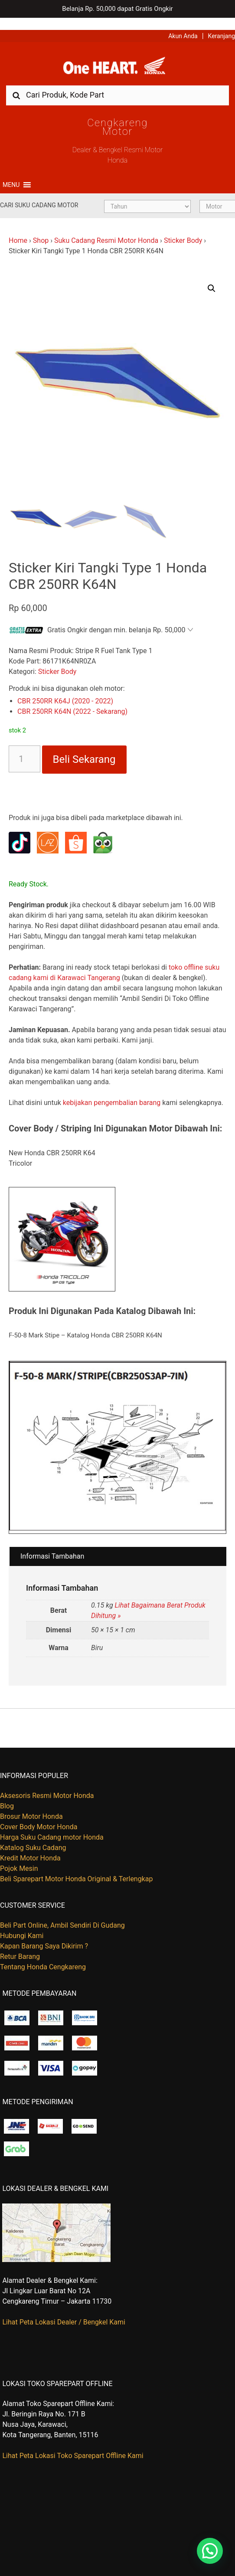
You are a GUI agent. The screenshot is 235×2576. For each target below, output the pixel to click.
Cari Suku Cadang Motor (39, 195)
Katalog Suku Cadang (33, 1838)
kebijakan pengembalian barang (112, 1093)
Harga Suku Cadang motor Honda (52, 1828)
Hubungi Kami (21, 1926)
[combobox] (117, 85)
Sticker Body (183, 230)
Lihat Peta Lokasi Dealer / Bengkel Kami (63, 2312)
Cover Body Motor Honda (38, 1817)
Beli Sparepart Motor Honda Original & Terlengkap (76, 1869)
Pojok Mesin (19, 1859)
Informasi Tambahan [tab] (52, 1547)
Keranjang (221, 23)
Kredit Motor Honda (30, 1848)
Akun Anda (183, 23)
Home (18, 230)
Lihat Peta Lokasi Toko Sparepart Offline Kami (72, 2446)
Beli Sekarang (84, 750)
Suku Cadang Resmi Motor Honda (106, 230)
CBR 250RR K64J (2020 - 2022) (65, 691)
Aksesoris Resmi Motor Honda (47, 1786)
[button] (11, 174)
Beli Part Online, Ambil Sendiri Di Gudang (62, 1916)
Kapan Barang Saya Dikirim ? (44, 1936)
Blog (7, 1796)
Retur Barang (20, 1947)
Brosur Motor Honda (31, 1807)
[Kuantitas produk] (24, 749)
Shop (41, 230)
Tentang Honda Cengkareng (43, 1957)
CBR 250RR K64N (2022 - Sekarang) (72, 702)
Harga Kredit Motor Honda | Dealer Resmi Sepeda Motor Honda (117, 56)
